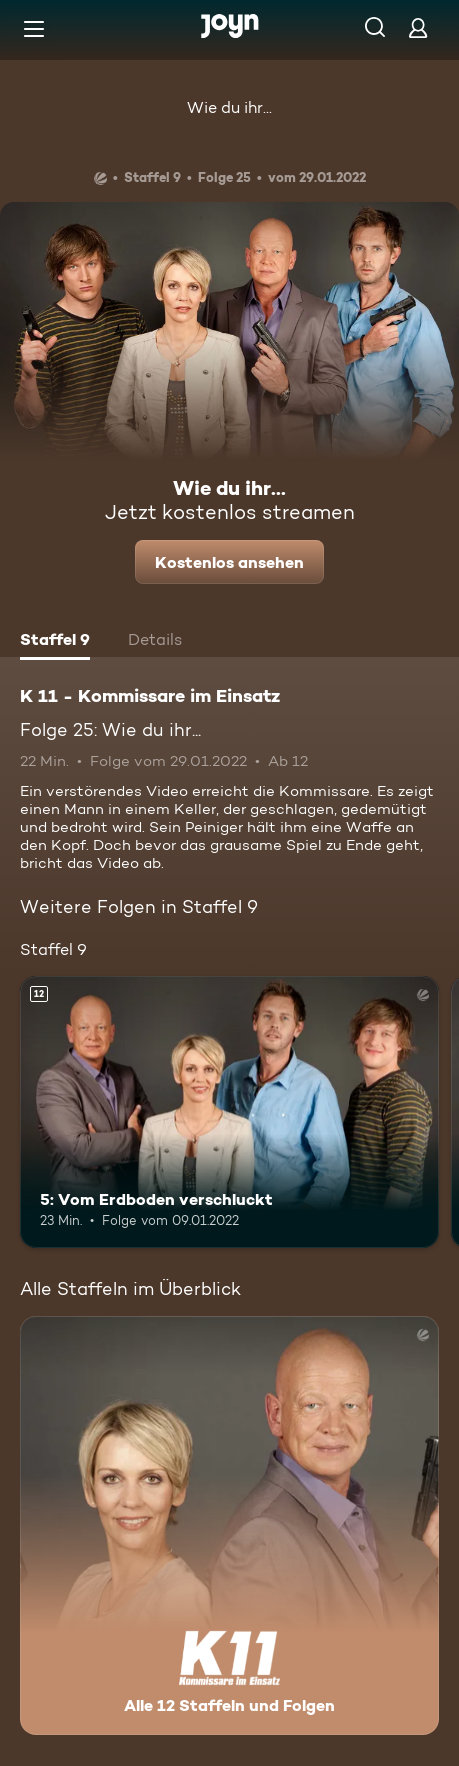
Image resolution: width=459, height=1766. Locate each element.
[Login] (418, 27)
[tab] (55, 642)
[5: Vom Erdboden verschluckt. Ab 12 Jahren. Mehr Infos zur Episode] (229, 1112)
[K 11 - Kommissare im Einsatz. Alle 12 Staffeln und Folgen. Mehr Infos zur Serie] (229, 1525)
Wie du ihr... (229, 107)
